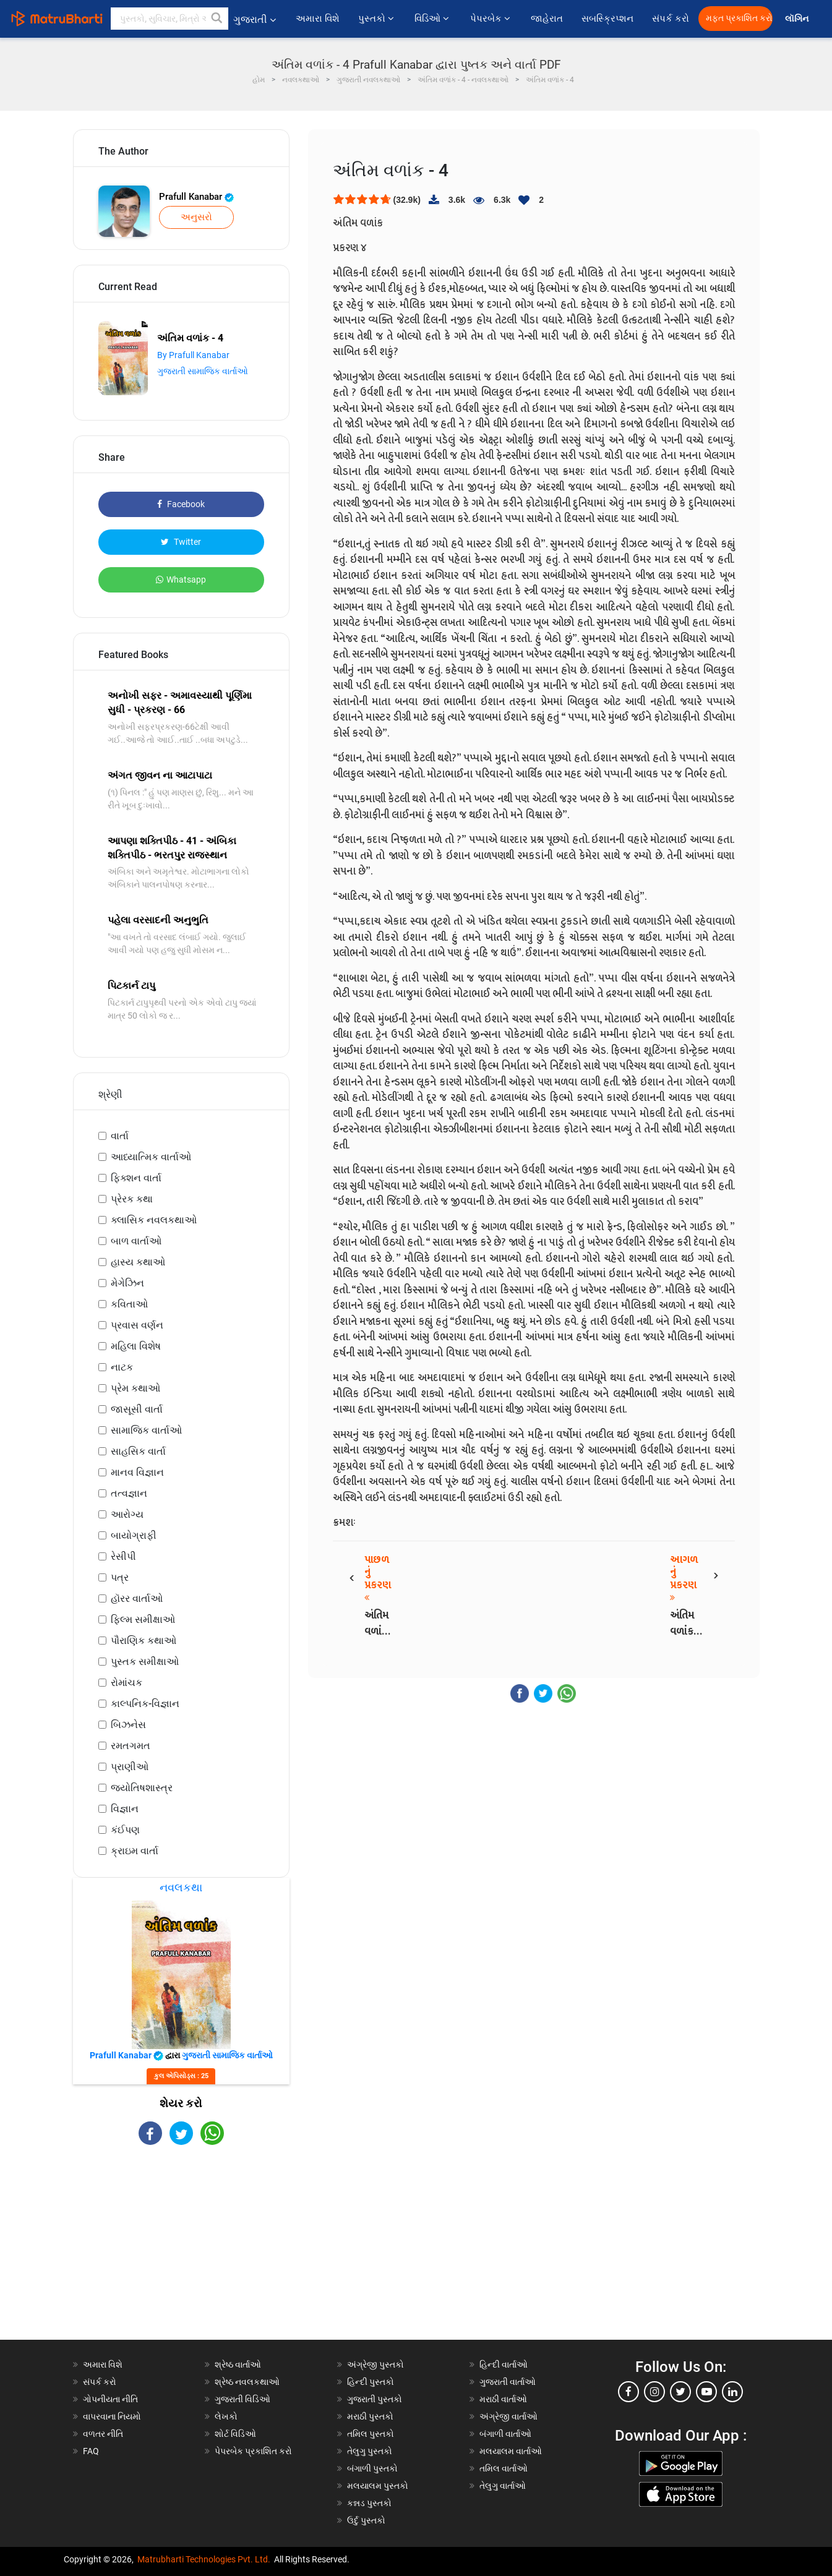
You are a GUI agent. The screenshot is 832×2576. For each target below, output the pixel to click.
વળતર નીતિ (103, 2434)
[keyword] (169, 18)
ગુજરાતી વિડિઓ (242, 2399)
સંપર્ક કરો (670, 18)
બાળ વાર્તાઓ (136, 1241)
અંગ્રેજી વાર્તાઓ (508, 2416)
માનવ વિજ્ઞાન (137, 1472)
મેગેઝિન (127, 1283)
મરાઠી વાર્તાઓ (503, 2399)
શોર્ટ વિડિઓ (235, 2434)
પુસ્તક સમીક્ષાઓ (145, 1661)
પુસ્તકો (377, 18)
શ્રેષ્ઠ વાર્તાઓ (238, 2364)
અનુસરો (196, 217)
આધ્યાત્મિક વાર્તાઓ (151, 1157)
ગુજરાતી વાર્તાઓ (507, 2382)
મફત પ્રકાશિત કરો (739, 18)
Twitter (181, 542)
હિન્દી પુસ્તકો (370, 2382)
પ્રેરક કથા (132, 1199)
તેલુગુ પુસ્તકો (369, 2451)
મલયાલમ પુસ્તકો (377, 2486)
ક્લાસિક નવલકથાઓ (154, 1220)
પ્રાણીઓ (129, 1767)
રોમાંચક (126, 1682)
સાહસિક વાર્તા (138, 1451)
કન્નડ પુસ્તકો (369, 2503)
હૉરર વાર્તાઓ (137, 1598)
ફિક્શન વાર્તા (136, 1178)
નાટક (122, 1367)
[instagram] (654, 2391)
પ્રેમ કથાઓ (135, 1388)
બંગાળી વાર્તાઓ (505, 2434)
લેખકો (226, 2416)
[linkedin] (732, 2391)
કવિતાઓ (129, 1304)
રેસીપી (123, 1556)
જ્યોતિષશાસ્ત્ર (142, 1788)
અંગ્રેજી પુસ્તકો (375, 2364)
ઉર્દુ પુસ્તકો (366, 2520)
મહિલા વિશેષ (136, 1346)
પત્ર (120, 1577)
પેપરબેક (491, 18)
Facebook (181, 504)
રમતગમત (130, 1746)
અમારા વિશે (318, 18)
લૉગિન (797, 18)
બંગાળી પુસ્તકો (372, 2468)
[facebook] (628, 2391)
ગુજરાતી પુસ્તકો (374, 2399)
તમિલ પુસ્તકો (370, 2434)
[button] (217, 18)
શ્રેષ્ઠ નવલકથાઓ (247, 2382)
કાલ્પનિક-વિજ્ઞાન (145, 1703)
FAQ (91, 2451)
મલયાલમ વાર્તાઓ (510, 2451)
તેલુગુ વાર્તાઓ (502, 2486)
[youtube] (706, 2391)
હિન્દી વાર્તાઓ (503, 2364)
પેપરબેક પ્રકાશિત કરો (253, 2451)
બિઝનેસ (128, 1725)
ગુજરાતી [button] (254, 19)
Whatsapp (181, 579)
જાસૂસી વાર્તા (137, 1409)
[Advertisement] (181, 2253)
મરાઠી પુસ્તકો (370, 2416)
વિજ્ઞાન (125, 1809)
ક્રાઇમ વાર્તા (134, 1851)
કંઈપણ (125, 1830)
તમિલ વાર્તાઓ (503, 2468)
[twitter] (680, 2391)
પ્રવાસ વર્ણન (137, 1325)
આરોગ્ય (127, 1514)
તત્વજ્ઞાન (129, 1493)
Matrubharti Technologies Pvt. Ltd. (203, 2559)
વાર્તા (120, 1136)
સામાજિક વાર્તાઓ (146, 1430)
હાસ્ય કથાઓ (138, 1262)
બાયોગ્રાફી (134, 1535)
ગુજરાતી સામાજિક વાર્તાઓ (202, 371)
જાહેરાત (547, 18)
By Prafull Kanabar (193, 355)
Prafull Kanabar (196, 196)
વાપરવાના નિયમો (113, 2416)
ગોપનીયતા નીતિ (110, 2399)
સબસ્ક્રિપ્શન (607, 18)
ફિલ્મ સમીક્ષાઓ (143, 1619)
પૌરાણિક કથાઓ (143, 1640)
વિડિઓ (432, 18)
